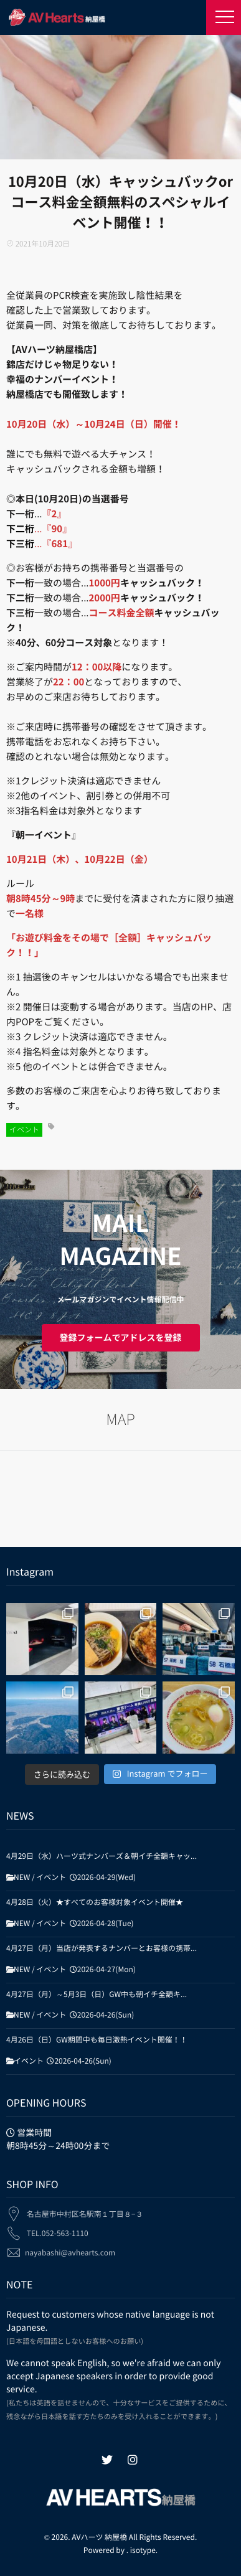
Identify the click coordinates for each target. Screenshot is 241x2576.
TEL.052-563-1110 (57, 2228)
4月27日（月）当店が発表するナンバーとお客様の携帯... (101, 1948)
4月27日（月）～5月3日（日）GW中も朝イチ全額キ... (96, 1994)
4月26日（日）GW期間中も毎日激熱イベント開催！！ (96, 2040)
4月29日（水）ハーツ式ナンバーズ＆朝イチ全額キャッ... (101, 1856)
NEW (22, 1877)
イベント (24, 1130)
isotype (143, 2550)
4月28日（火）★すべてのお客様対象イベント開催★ (94, 1902)
